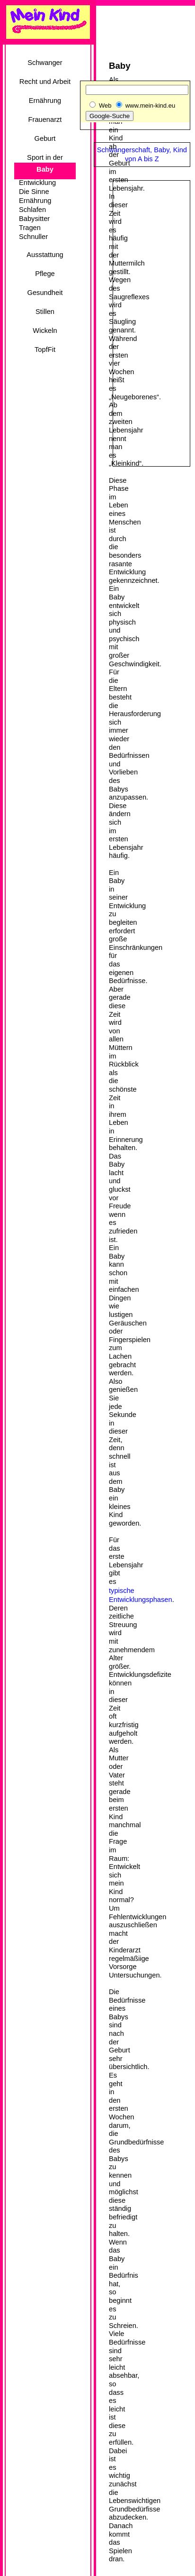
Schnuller (33, 236)
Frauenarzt (45, 119)
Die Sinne (34, 191)
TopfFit (45, 349)
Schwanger (44, 62)
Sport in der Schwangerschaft (44, 160)
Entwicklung (37, 182)
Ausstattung (45, 254)
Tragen (30, 227)
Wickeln (45, 330)
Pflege (45, 273)
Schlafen (32, 209)
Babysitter (34, 218)
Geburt (45, 138)
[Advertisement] (40, 391)
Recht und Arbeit (45, 81)
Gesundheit (45, 292)
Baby (44, 169)
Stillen (44, 311)
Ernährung (45, 100)
